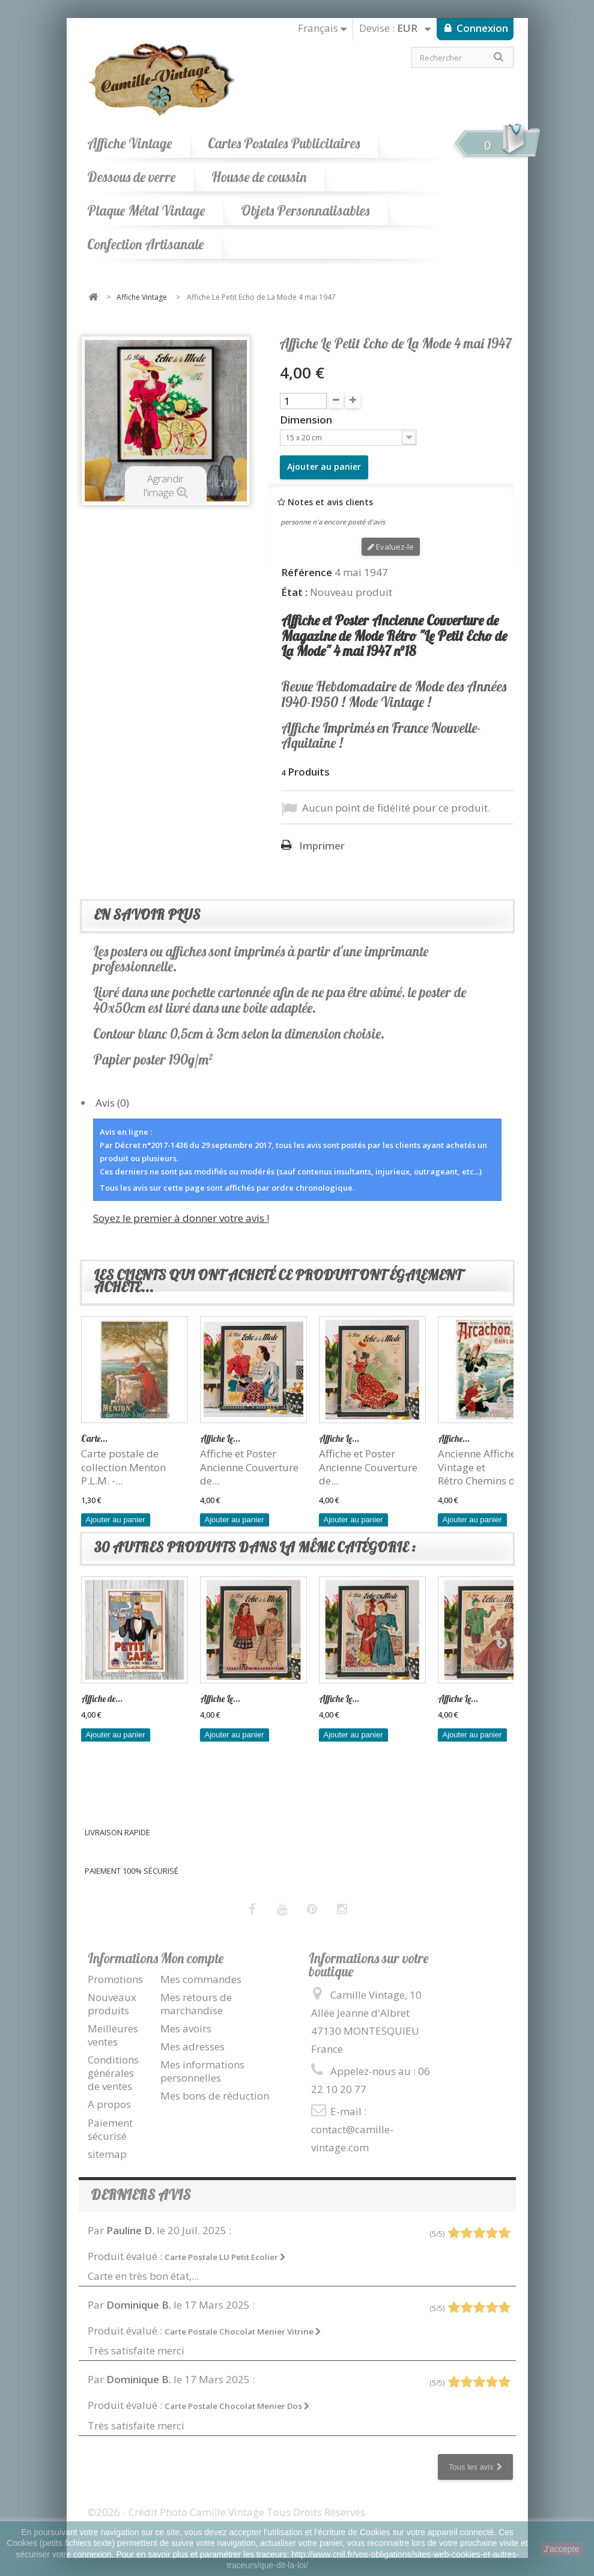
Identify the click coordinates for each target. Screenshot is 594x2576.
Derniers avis (140, 2195)
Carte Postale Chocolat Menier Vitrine (243, 2331)
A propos (109, 2104)
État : (294, 592)
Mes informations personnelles (202, 2071)
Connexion (481, 28)
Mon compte (191, 1958)
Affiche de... (102, 1698)
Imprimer (322, 845)
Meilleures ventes (113, 2035)
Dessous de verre (131, 177)
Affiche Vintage (129, 143)
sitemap (107, 2154)
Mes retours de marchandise (196, 2003)
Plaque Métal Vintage (146, 210)
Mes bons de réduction (214, 2096)
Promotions (115, 1979)
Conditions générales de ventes (113, 2073)
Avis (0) (112, 1103)
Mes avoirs (185, 2028)
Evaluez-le (391, 546)
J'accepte (561, 2549)
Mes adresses (192, 2046)
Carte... (94, 1438)
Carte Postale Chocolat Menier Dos (237, 2406)
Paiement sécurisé (110, 2129)
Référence (306, 572)
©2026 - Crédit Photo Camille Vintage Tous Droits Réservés (226, 2512)
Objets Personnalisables (305, 210)
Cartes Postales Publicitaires (284, 143)
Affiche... (454, 1438)
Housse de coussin (258, 177)
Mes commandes (200, 1979)
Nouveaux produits (112, 2003)
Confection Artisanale (145, 244)
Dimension (307, 420)
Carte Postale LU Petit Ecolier (225, 2257)
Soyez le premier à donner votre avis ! (181, 1218)
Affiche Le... (220, 1438)
